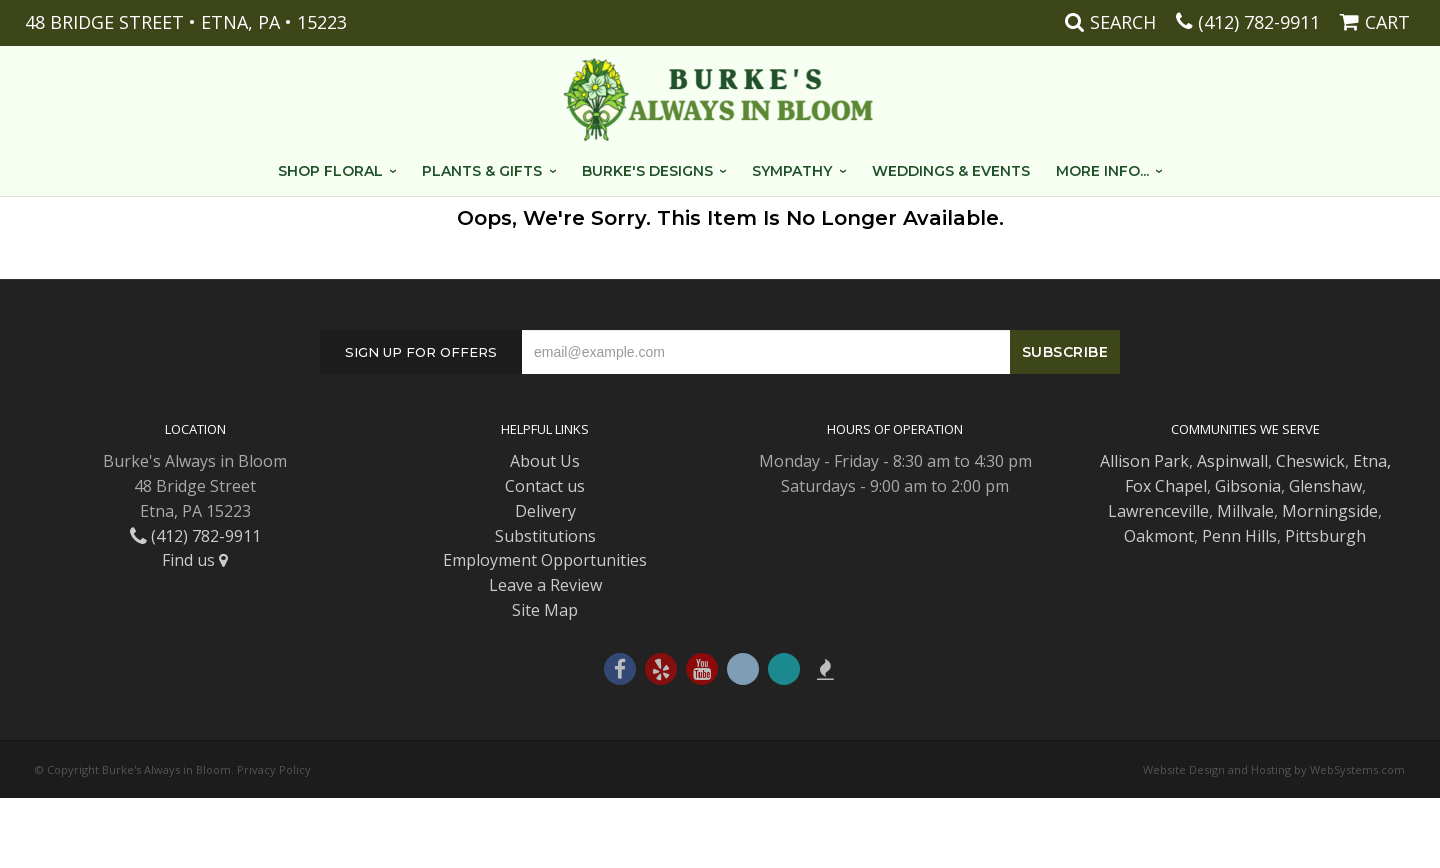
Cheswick (1310, 461)
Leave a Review (545, 585)
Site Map (545, 610)
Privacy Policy (274, 769)
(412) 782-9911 (1259, 22)
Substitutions (545, 536)
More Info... (1102, 171)
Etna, (1372, 461)
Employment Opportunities (545, 560)
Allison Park (1144, 461)
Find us (195, 560)
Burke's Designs (647, 171)
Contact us (545, 486)
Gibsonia (1248, 486)
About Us (545, 461)
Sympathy (792, 171)
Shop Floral (330, 171)
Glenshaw (1325, 486)
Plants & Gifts (482, 171)
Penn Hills (1239, 536)
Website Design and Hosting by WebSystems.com (1274, 769)
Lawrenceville (1158, 511)
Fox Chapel (1166, 486)
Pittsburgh (1325, 536)
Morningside (1330, 511)
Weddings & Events (951, 171)
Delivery (545, 511)
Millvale (1245, 511)
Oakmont (1159, 536)
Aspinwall (1232, 461)
